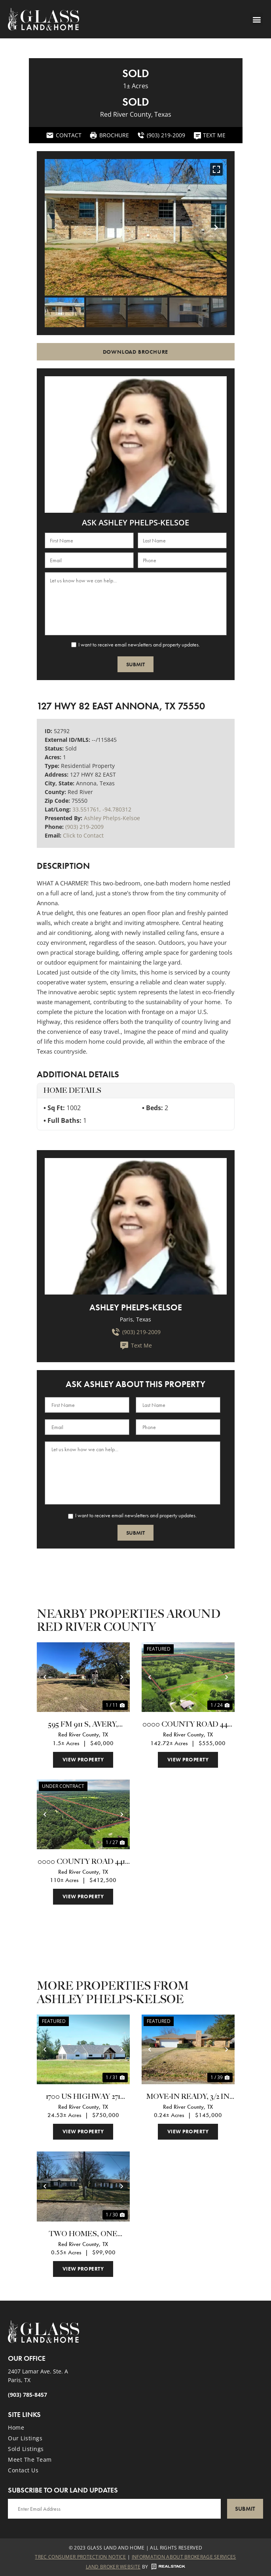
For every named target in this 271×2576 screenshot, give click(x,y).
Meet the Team (30, 2459)
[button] (256, 19)
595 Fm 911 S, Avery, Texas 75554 (83, 1725)
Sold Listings (26, 2449)
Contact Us (23, 2470)
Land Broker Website (113, 2566)
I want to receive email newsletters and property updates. (139, 644)
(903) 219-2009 (84, 826)
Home (16, 2427)
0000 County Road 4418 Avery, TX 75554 (83, 1862)
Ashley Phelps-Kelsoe (112, 818)
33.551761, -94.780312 (101, 809)
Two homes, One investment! (83, 2235)
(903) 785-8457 (27, 2394)
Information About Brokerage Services (184, 2556)
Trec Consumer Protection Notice (80, 2556)
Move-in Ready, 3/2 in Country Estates (187, 2097)
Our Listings (25, 2438)
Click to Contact (83, 835)
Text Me (135, 1345)
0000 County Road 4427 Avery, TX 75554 (188, 1725)
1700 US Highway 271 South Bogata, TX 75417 (83, 2097)
